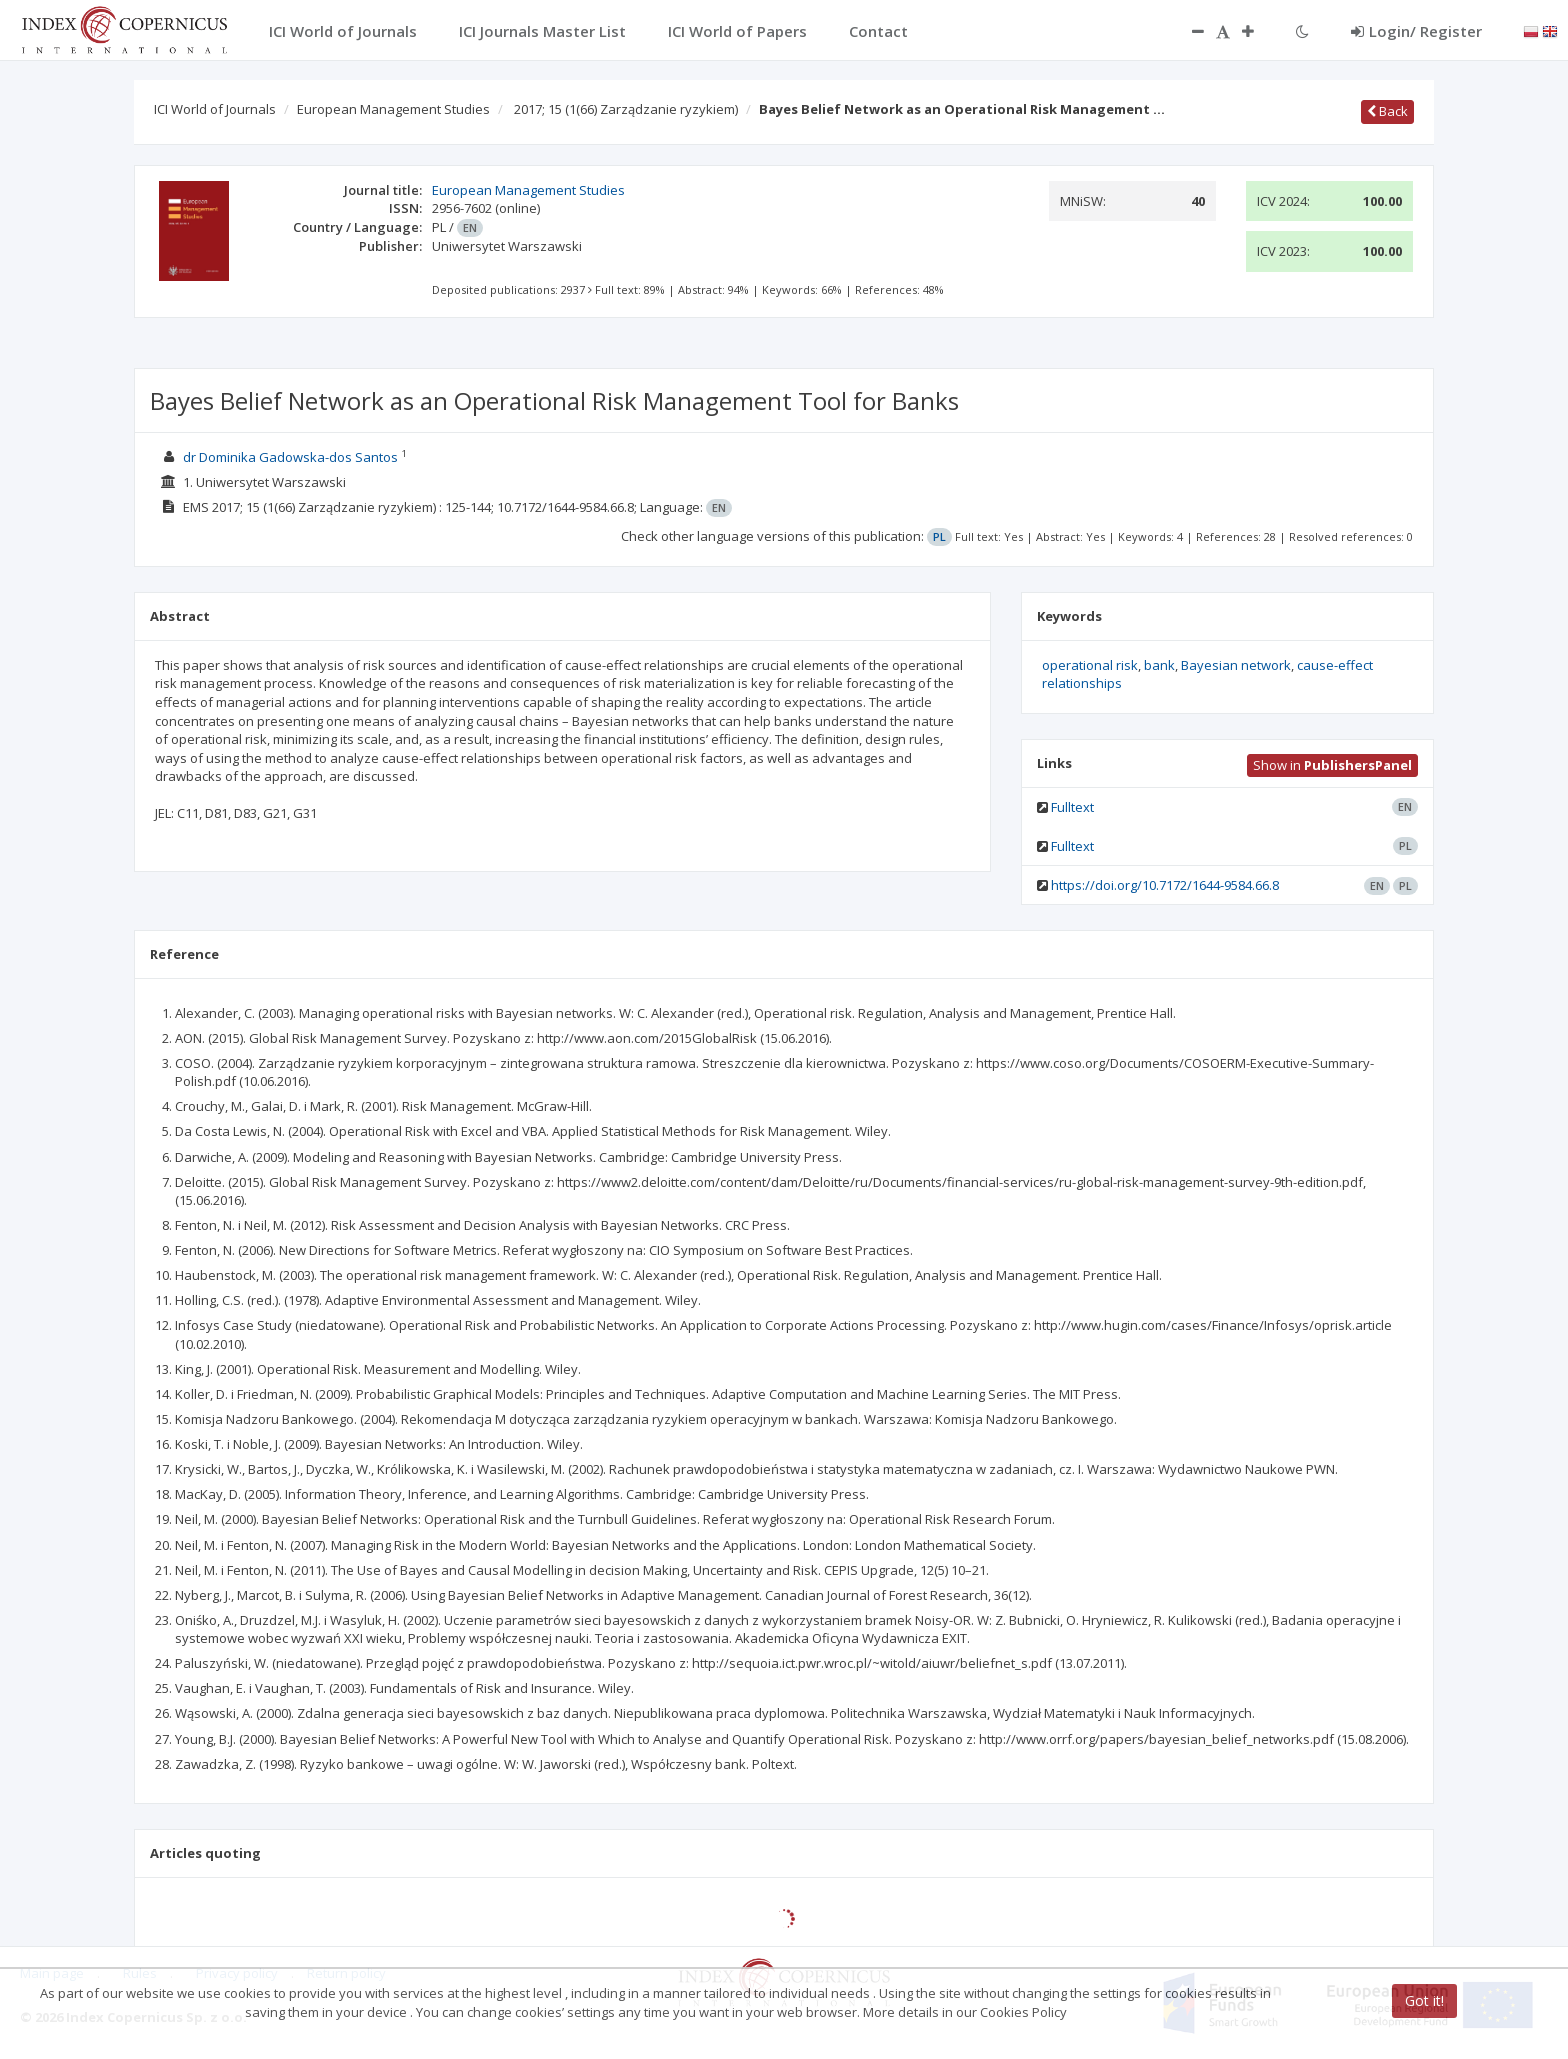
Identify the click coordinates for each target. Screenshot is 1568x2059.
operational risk (1090, 665)
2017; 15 (626, 109)
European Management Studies (393, 109)
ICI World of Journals (215, 109)
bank (1159, 665)
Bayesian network (1236, 665)
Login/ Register (1416, 31)
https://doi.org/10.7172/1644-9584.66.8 (1165, 885)
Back (1387, 111)
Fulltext (1072, 807)
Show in (1332, 765)
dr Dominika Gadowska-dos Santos (290, 457)
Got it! (1424, 2000)
